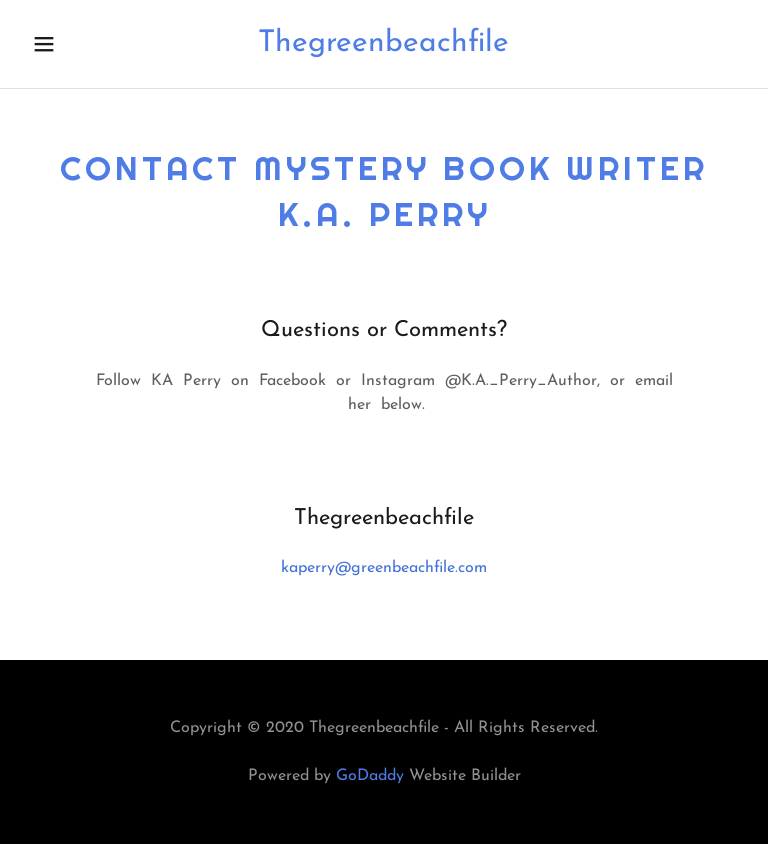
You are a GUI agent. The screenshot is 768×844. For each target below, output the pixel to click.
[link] (384, 47)
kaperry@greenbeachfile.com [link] (384, 568)
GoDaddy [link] (370, 776)
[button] (57, 44)
